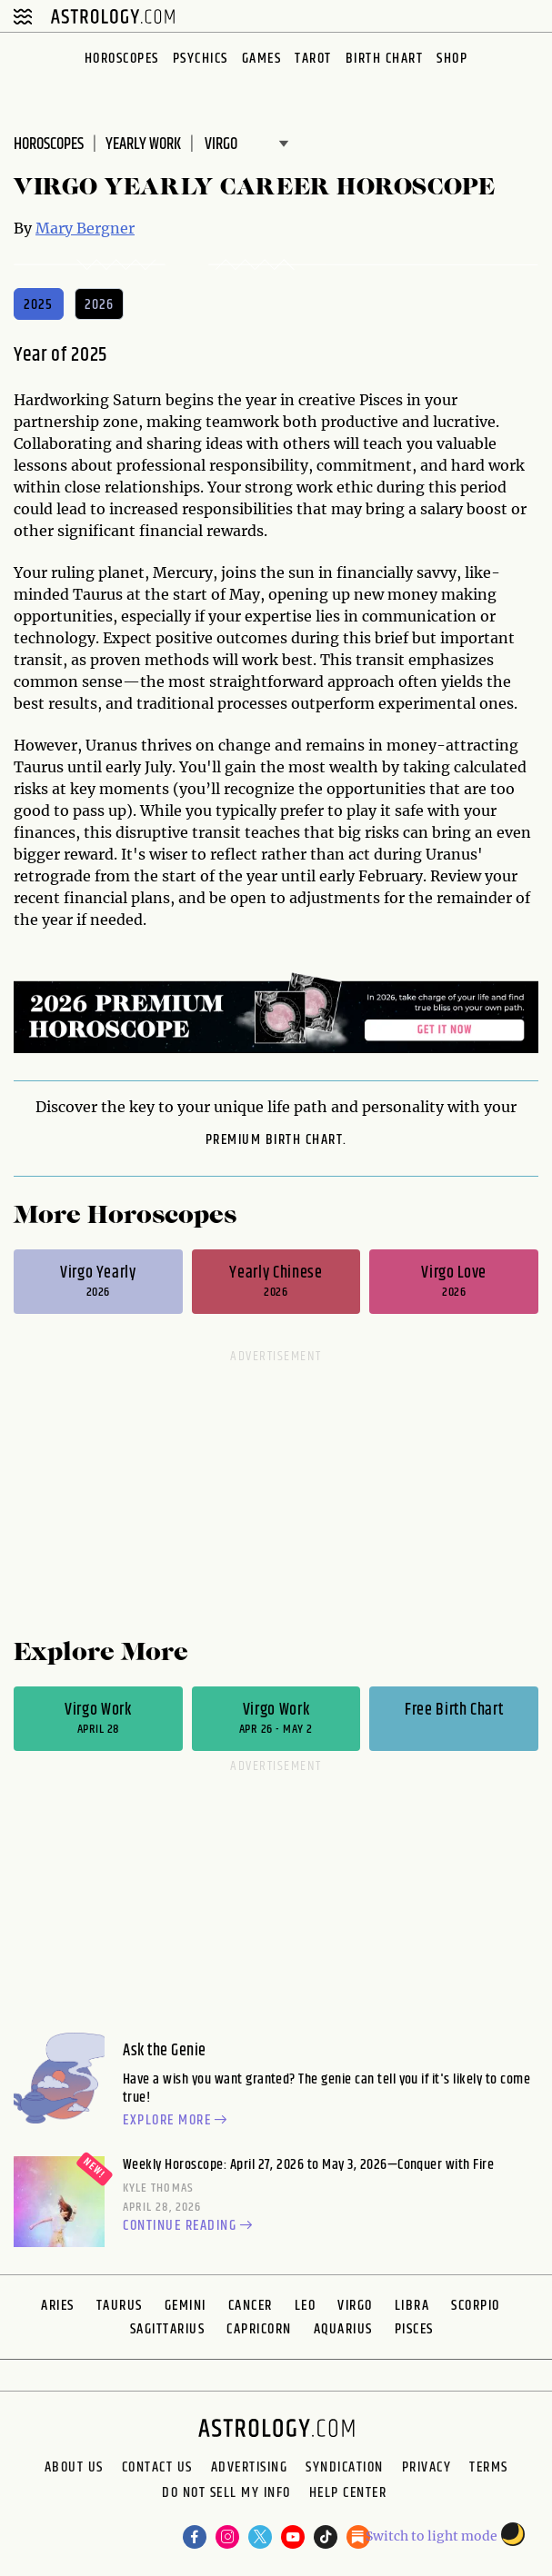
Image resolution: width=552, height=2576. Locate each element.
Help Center (348, 2494)
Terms (488, 2468)
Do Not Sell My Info (226, 2494)
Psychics (200, 58)
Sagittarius (168, 2329)
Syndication (345, 2468)
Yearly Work (143, 144)
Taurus (119, 2305)
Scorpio (475, 2305)
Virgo (355, 2305)
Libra (412, 2305)
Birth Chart (385, 58)
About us (74, 2468)
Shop (452, 58)
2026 (100, 304)
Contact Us (157, 2468)
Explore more (177, 2121)
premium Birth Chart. (276, 1140)
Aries (58, 2305)
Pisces (414, 2329)
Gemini (185, 2305)
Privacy (427, 2468)
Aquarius (343, 2329)
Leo (305, 2305)
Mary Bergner (85, 228)
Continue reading (190, 2226)
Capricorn (259, 2329)
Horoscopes (122, 58)
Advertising (249, 2468)
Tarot (313, 58)
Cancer (250, 2305)
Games (262, 58)
